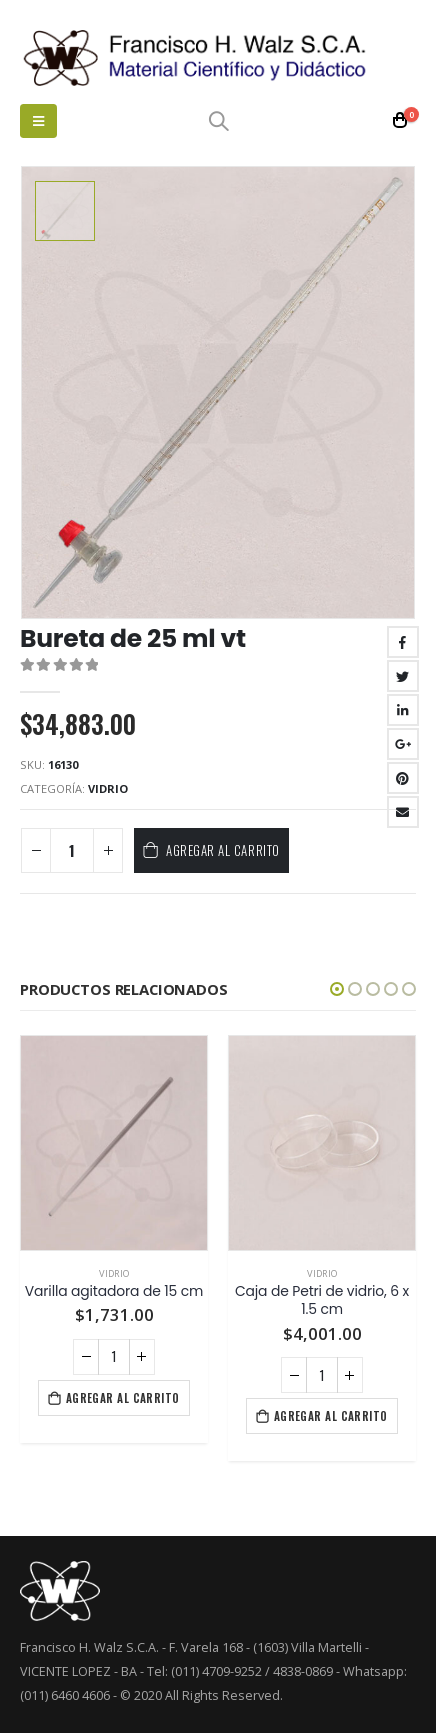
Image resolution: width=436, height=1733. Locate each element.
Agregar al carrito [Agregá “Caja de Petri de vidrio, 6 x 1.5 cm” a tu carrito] (331, 1416)
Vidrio (108, 788)
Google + (403, 744)
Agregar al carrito (222, 850)
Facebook (403, 642)
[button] (337, 989)
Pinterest (403, 778)
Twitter (403, 676)
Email (403, 812)
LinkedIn (403, 710)
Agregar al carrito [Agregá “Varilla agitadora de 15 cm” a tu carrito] (123, 1398)
